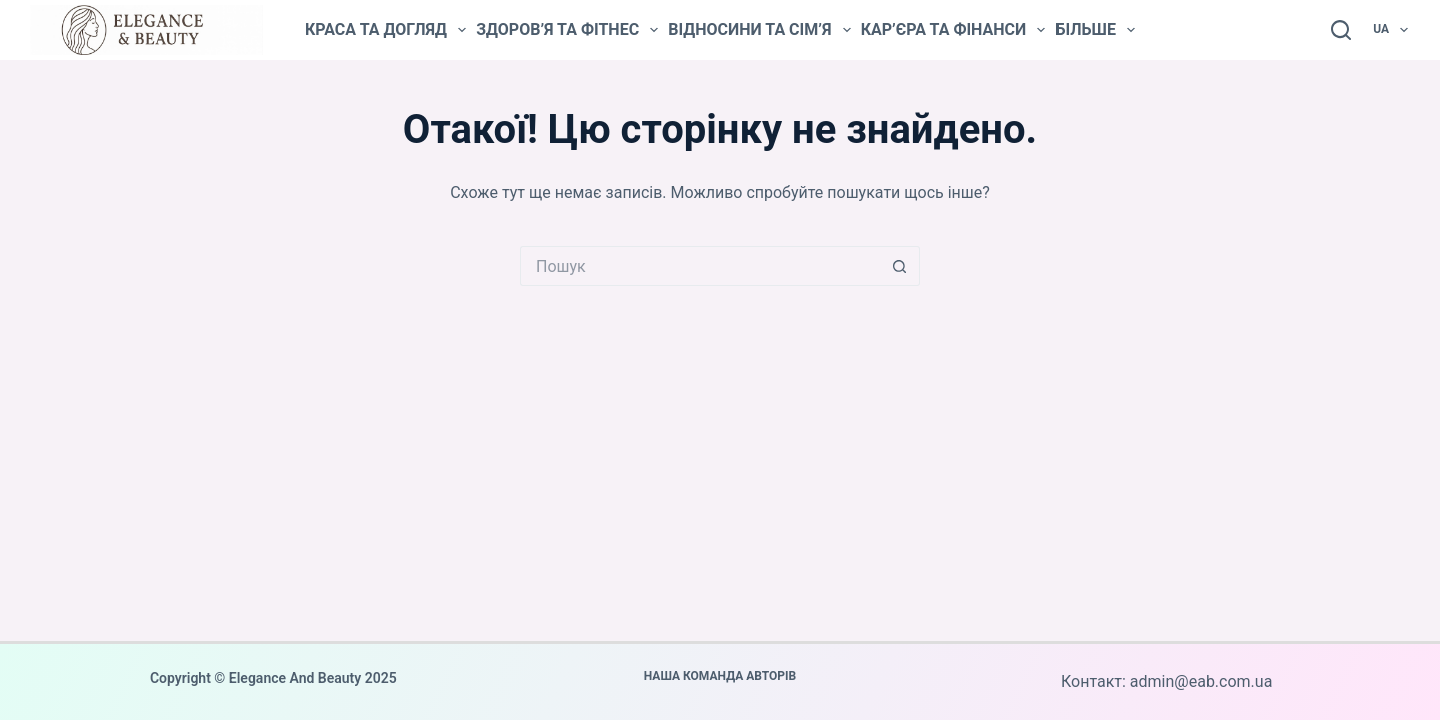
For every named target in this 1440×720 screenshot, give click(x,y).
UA (1391, 30)
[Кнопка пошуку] (900, 266)
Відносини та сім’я (759, 30)
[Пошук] (1341, 30)
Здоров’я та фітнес (567, 30)
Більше (1095, 30)
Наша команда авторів (720, 676)
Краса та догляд (385, 30)
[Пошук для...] (700, 266)
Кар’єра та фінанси (953, 30)
